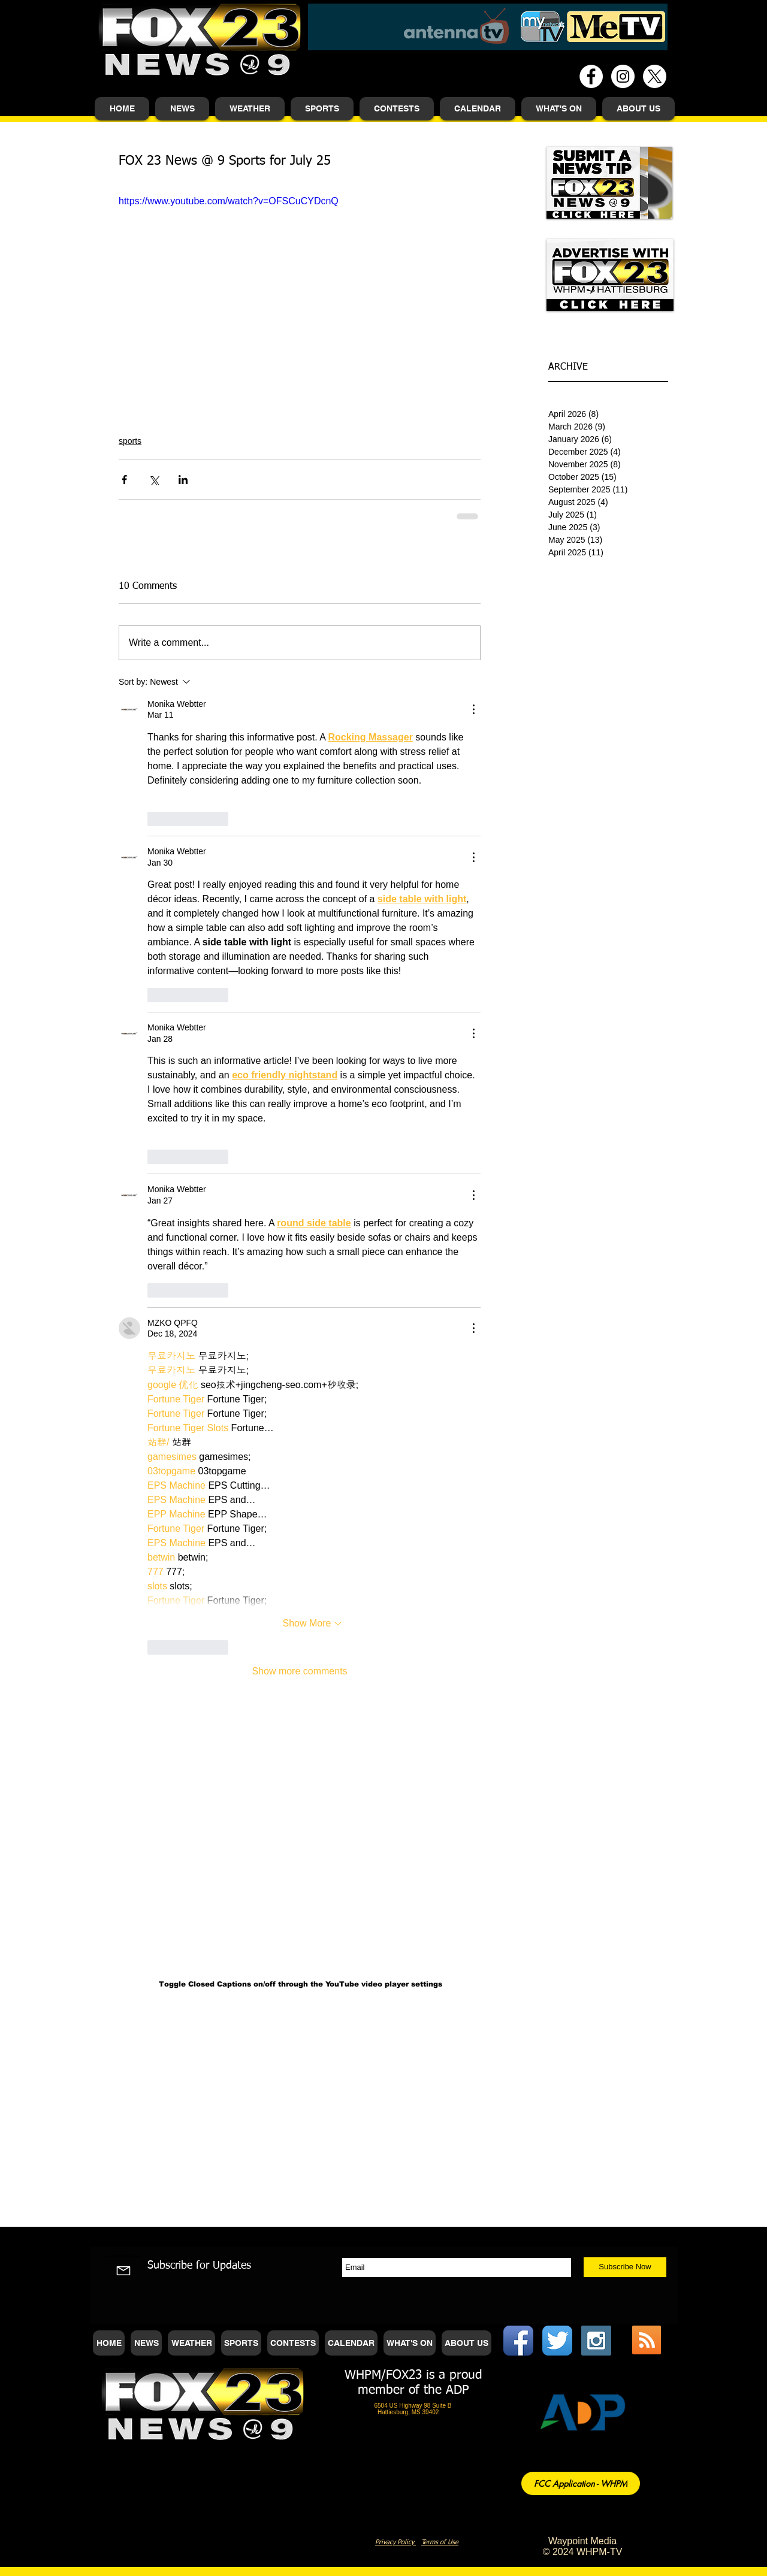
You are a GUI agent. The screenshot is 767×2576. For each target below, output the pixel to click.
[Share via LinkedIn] (183, 479)
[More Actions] (473, 709)
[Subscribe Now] (625, 2267)
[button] (182, 108)
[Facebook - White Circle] (591, 76)
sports (130, 441)
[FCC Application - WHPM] (580, 2483)
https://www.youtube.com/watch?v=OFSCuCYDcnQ (229, 201)
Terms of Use (439, 2542)
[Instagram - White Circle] (623, 76)
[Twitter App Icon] (557, 2341)
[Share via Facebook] (124, 479)
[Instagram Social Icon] (596, 2341)
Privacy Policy (395, 2542)
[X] (654, 76)
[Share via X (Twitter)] (153, 479)
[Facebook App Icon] (518, 2341)
